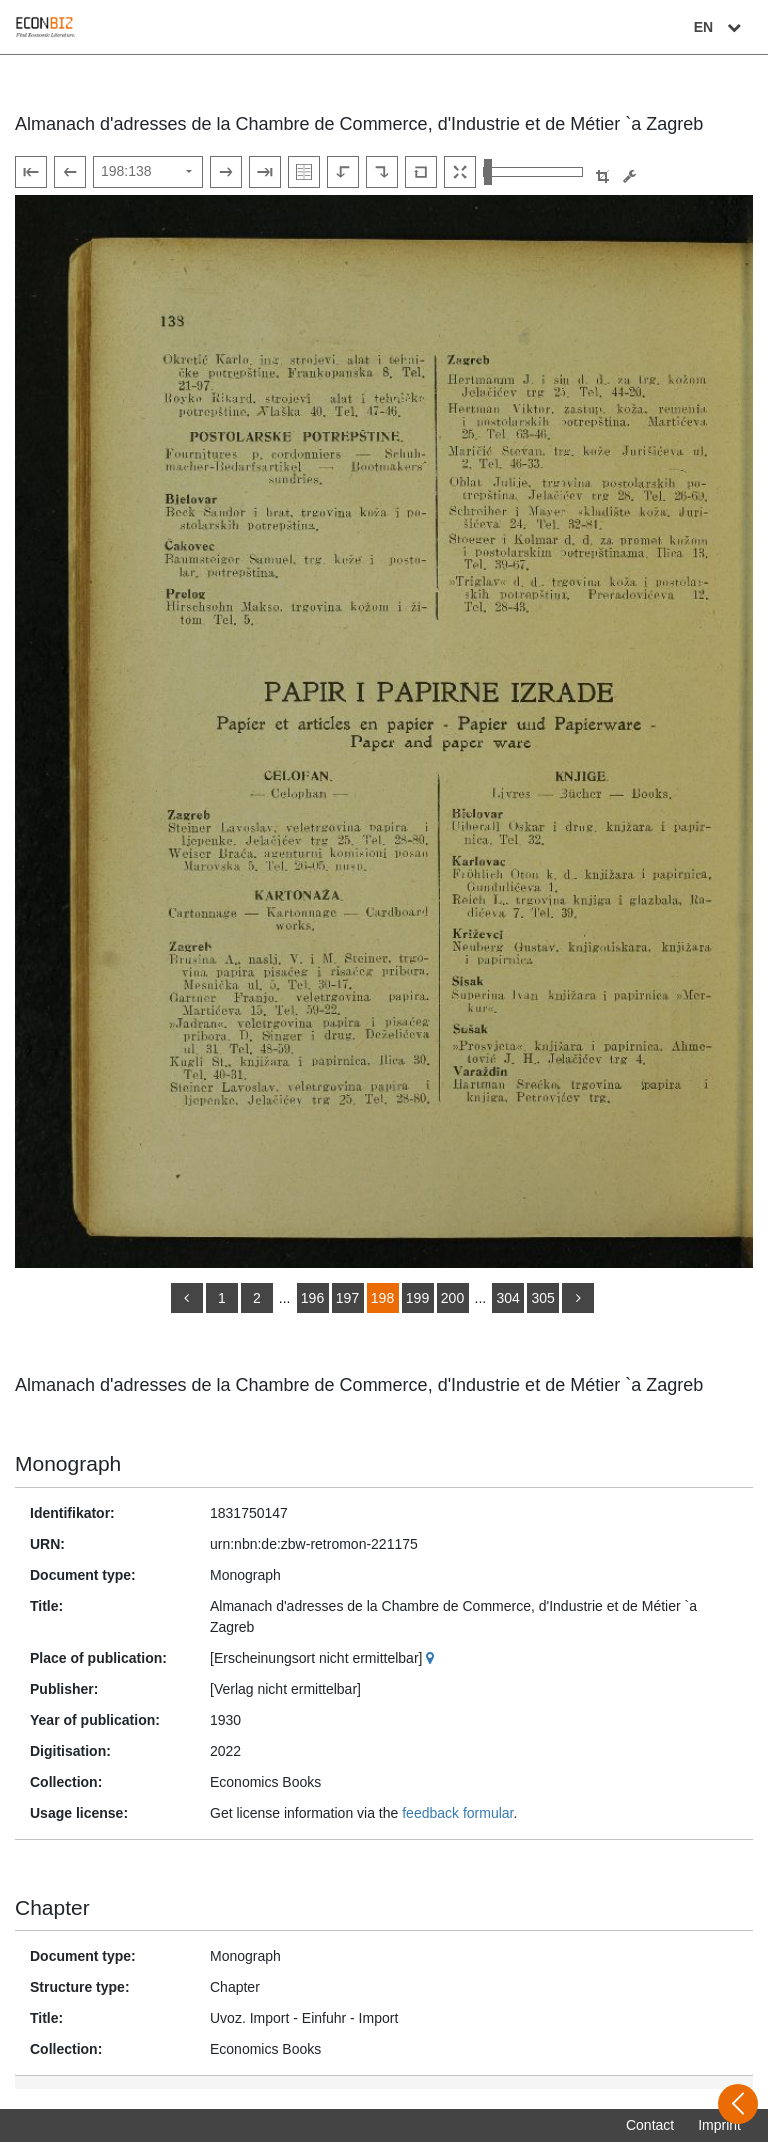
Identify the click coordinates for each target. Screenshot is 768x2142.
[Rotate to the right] (382, 172)
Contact (650, 2125)
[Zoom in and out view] (533, 172)
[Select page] (148, 172)
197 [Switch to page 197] (347, 1298)
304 (507, 1298)
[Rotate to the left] (343, 172)
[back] (187, 1298)
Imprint (719, 2125)
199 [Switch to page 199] (417, 1298)
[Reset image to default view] (421, 172)
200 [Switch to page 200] (452, 1298)
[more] (578, 1298)
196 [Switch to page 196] (312, 1298)
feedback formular (457, 1813)
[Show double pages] (304, 172)
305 (542, 1298)
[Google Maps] (432, 1658)
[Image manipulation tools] (629, 176)
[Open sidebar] (738, 2104)
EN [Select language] (720, 27)
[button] (602, 176)
